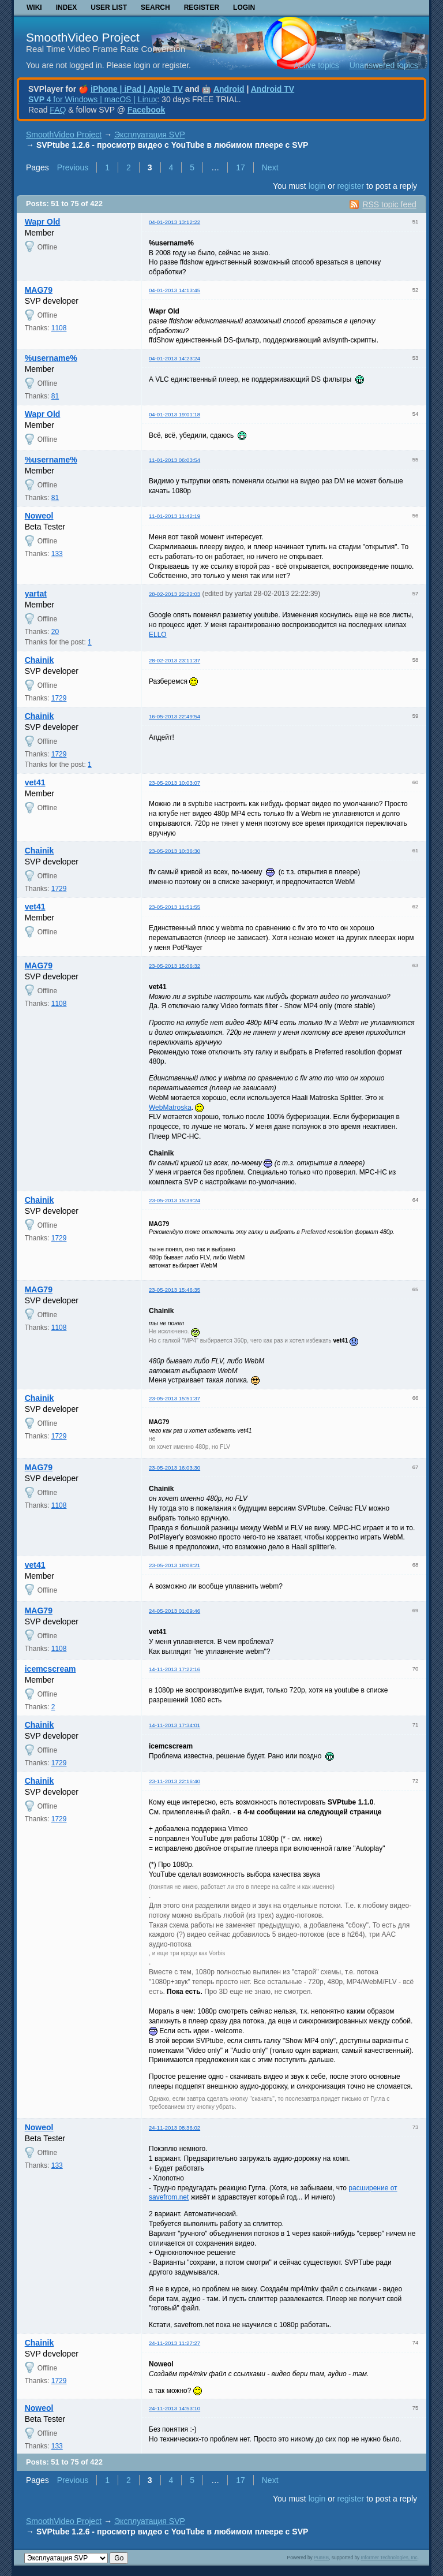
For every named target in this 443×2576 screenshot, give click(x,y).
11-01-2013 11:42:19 (174, 516)
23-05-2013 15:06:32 (174, 966)
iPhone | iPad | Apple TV (137, 89)
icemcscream (50, 1668)
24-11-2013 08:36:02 (174, 2127)
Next (270, 167)
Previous (72, 167)
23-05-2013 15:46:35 (174, 1290)
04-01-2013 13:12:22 (174, 222)
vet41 (35, 782)
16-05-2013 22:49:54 (174, 716)
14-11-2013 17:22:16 (174, 1669)
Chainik (39, 660)
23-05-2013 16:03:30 (174, 1467)
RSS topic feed (389, 204)
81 (55, 396)
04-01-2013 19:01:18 (174, 414)
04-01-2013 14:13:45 (174, 290)
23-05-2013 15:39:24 (174, 1200)
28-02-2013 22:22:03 (174, 594)
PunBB (321, 2557)
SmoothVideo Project (83, 37)
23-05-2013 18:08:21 (174, 1565)
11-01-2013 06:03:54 (174, 460)
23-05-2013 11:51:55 (174, 907)
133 (57, 554)
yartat (36, 593)
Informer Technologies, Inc (389, 2557)
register (350, 186)
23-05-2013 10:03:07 (174, 783)
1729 (59, 698)
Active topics (316, 65)
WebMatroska (170, 1108)
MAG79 (38, 289)
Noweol (39, 515)
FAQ (58, 109)
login (317, 186)
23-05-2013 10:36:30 (174, 851)
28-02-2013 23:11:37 (174, 660)
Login (244, 7)
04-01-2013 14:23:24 (174, 358)
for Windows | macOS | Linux (92, 99)
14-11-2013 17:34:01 (174, 1725)
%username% (51, 358)
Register (201, 7)
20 (55, 632)
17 (240, 167)
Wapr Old (43, 221)
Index (66, 7)
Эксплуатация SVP (149, 134)
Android (229, 89)
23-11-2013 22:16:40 (174, 1781)
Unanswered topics (384, 65)
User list (109, 7)
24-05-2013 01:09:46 (174, 1611)
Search (155, 7)
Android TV (272, 89)
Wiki (34, 7)
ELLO (158, 635)
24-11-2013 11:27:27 (174, 2343)
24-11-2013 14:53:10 (174, 2408)
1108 (59, 328)
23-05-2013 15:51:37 (174, 1398)
